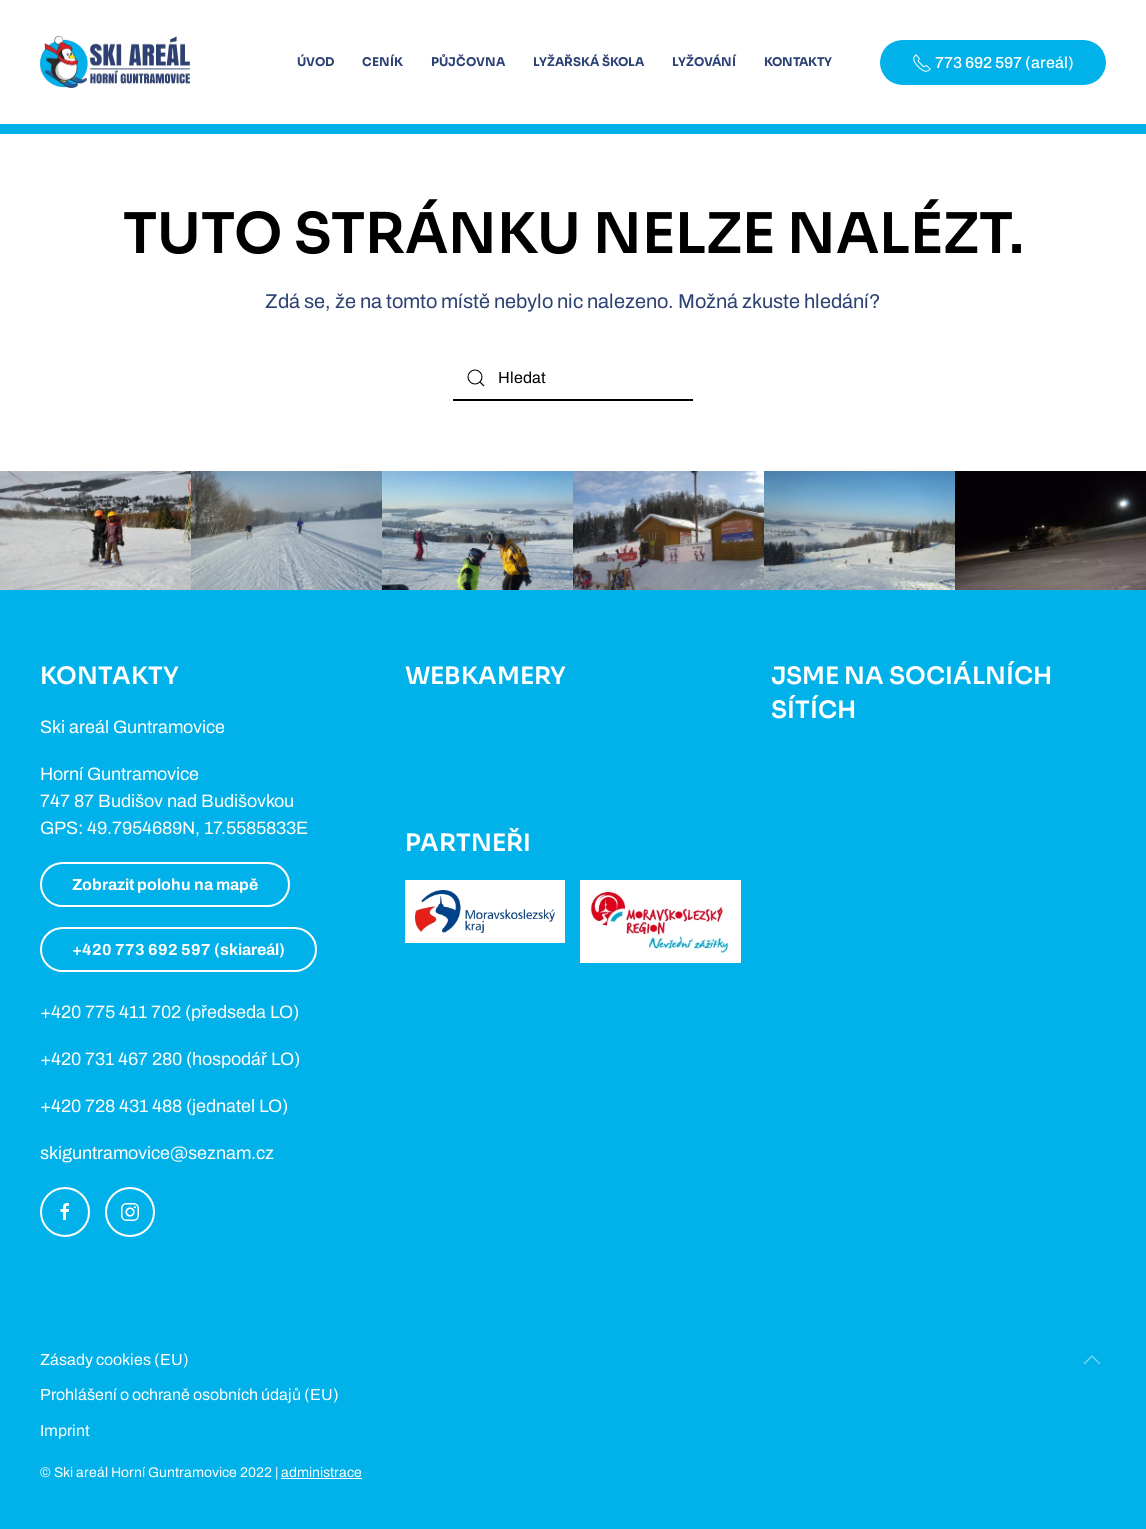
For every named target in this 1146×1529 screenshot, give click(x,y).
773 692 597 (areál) (993, 63)
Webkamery (485, 676)
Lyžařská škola (588, 61)
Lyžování (704, 61)
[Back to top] (1092, 1360)
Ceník (382, 61)
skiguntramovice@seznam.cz (157, 1153)
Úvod (315, 61)
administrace (321, 1472)
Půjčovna (468, 61)
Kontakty (798, 61)
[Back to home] (115, 62)
